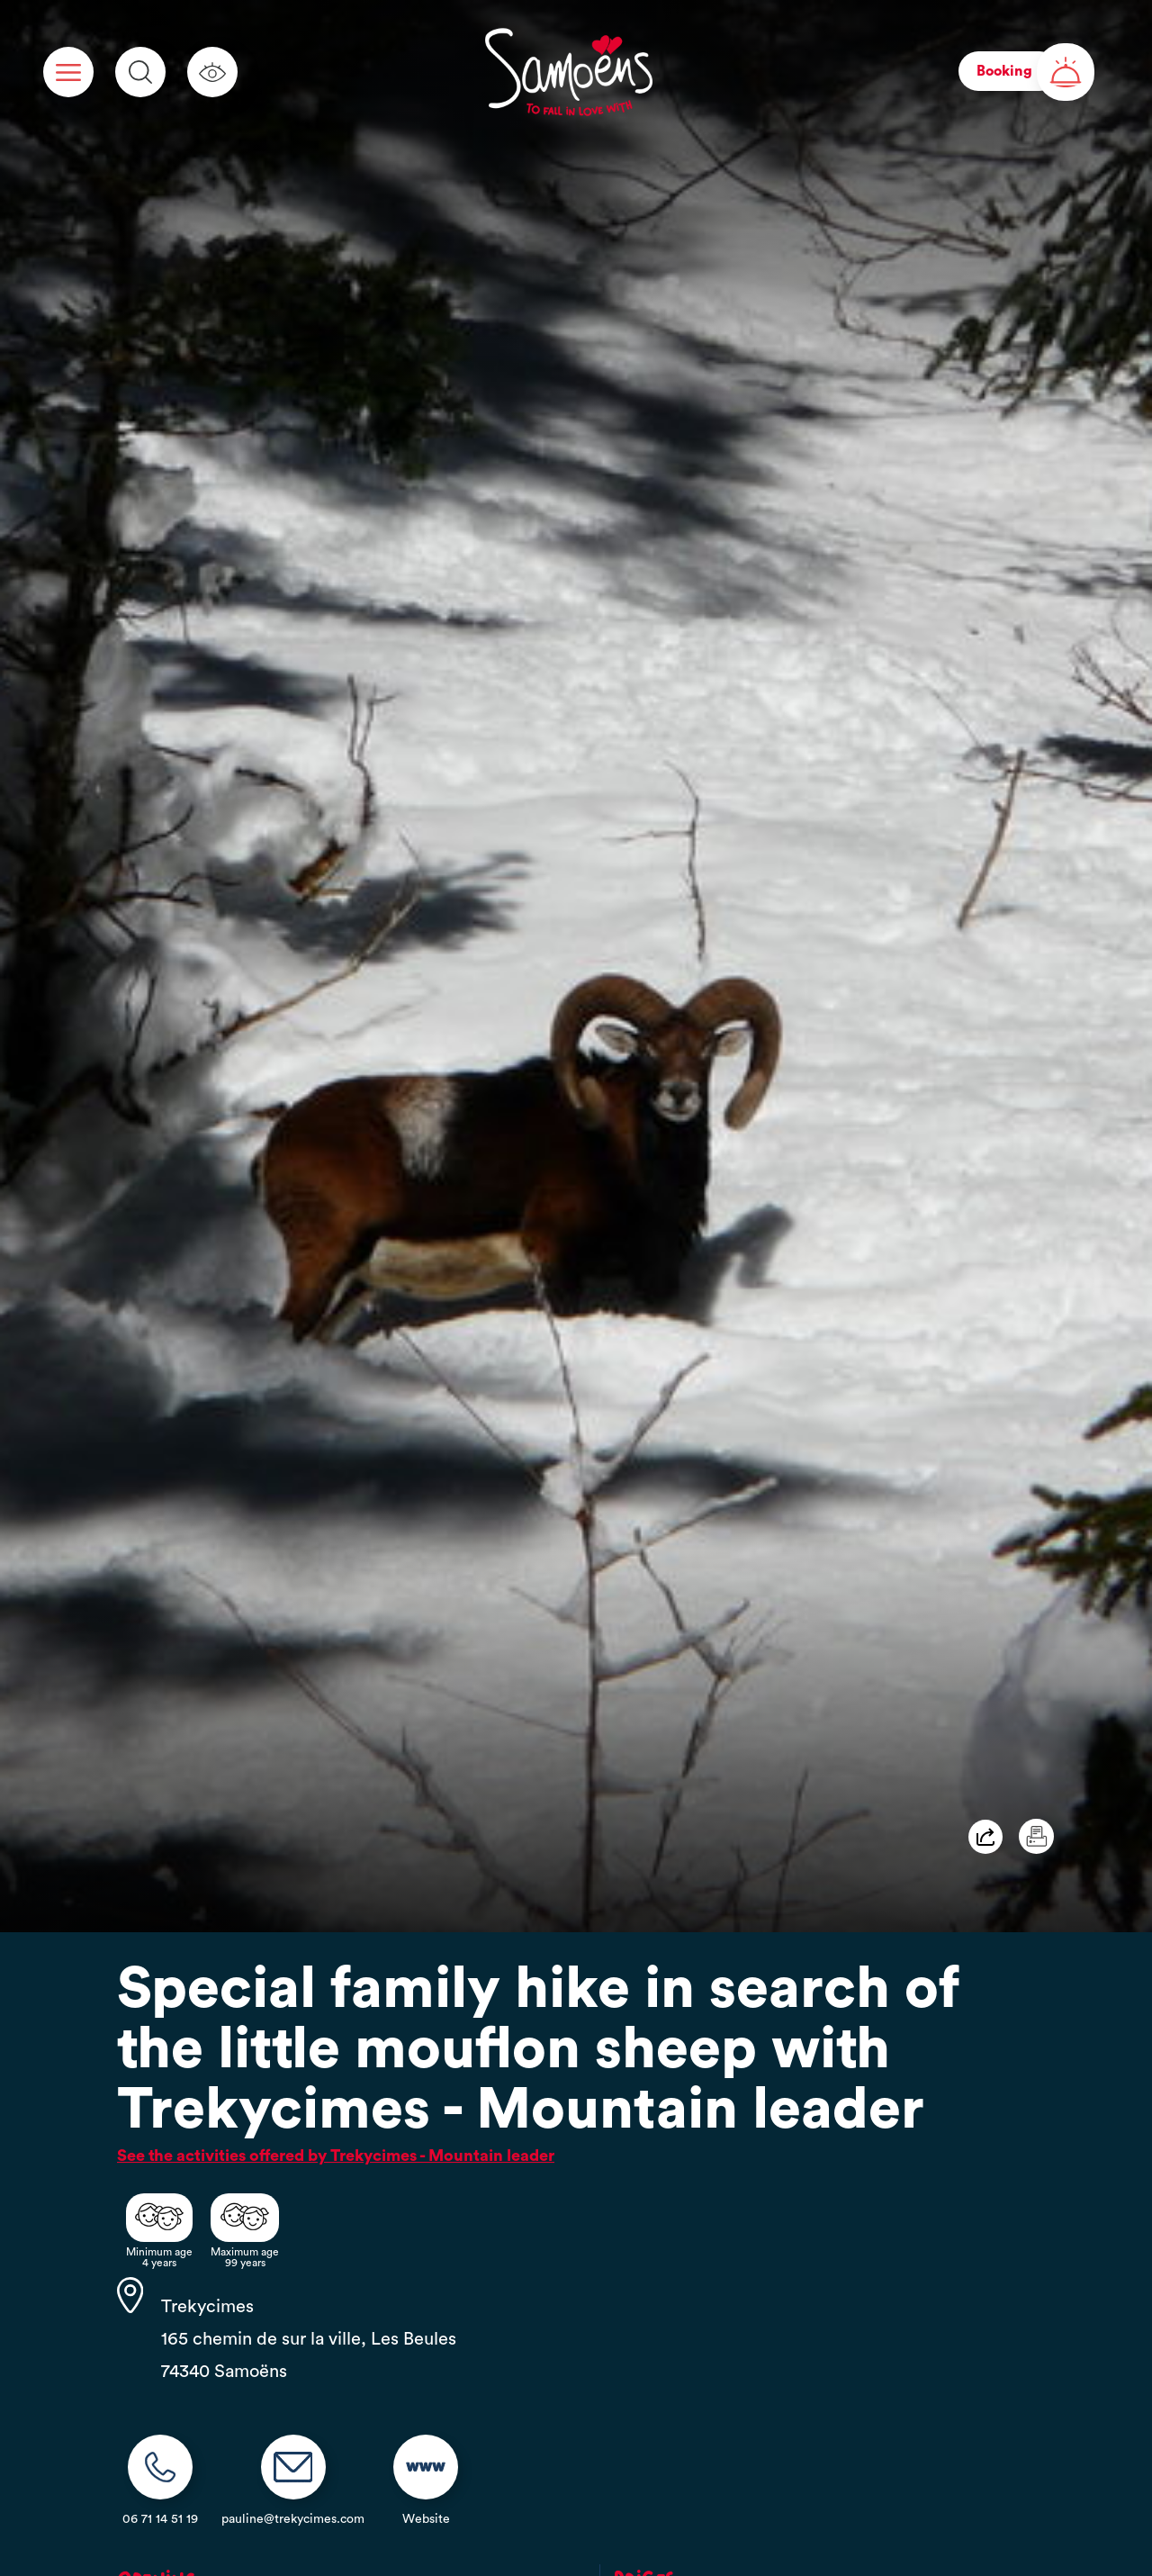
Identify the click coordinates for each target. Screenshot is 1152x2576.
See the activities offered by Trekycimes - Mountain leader (335, 2155)
